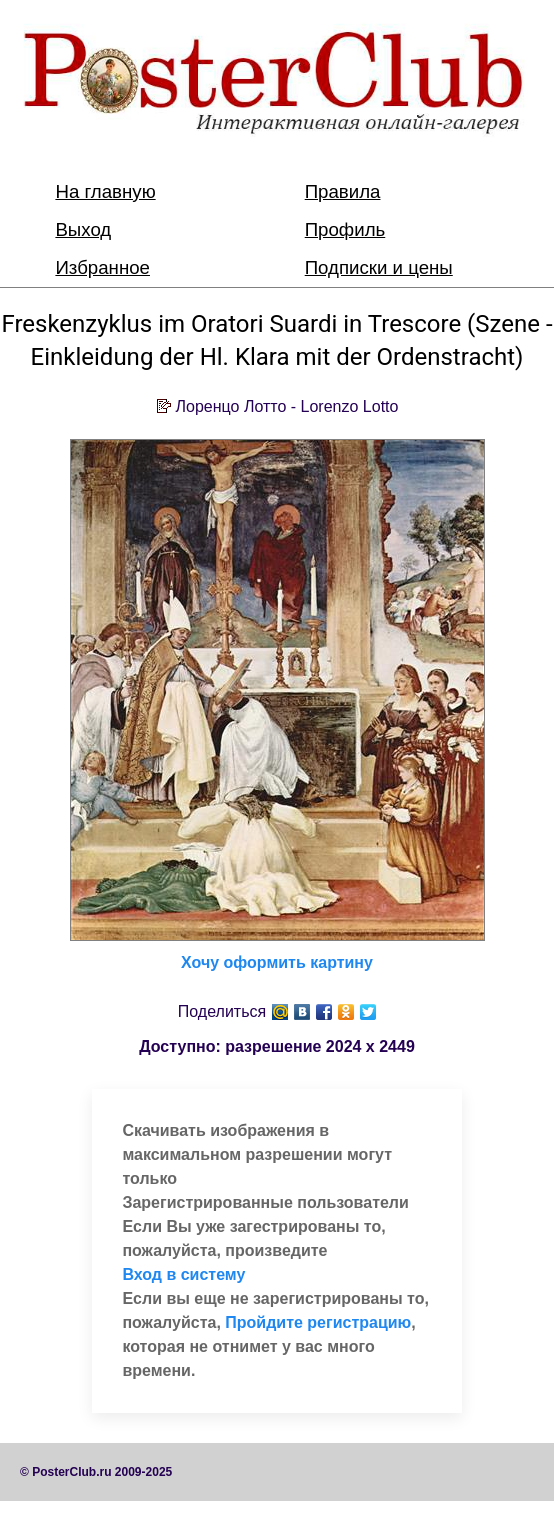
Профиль (345, 229)
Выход (83, 229)
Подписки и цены (379, 267)
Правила (343, 191)
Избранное (102, 267)
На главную (105, 191)
